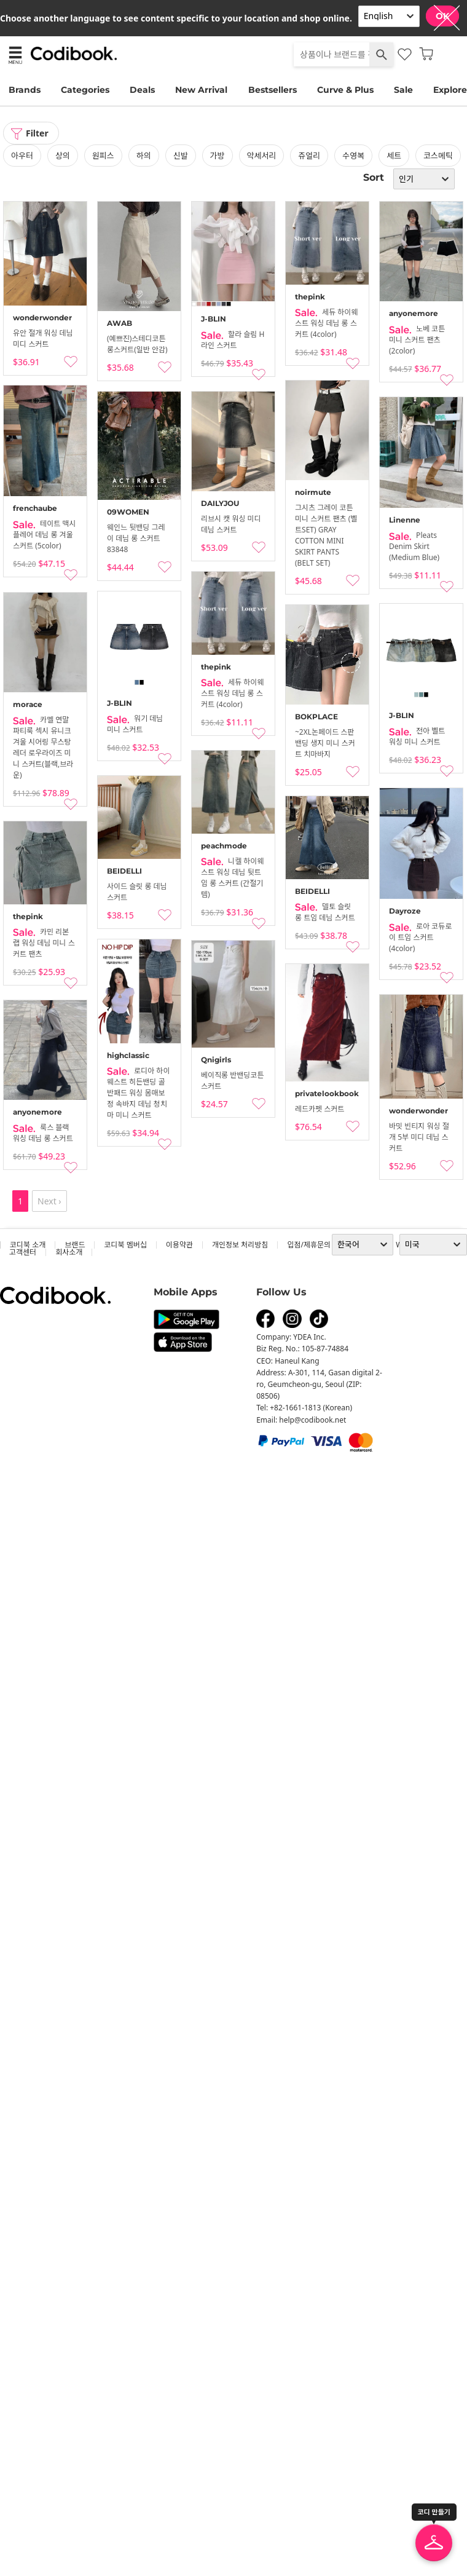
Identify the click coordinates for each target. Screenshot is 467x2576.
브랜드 (75, 1244)
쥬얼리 (309, 155)
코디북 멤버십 (125, 1244)
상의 (62, 155)
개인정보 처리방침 (240, 1244)
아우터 (22, 155)
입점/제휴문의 (309, 1244)
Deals (142, 89)
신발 (180, 155)
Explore (450, 89)
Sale (403, 89)
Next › (49, 1201)
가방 (217, 155)
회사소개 (68, 1252)
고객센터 (22, 1252)
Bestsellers (272, 89)
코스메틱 (438, 155)
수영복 (353, 155)
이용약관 (179, 1244)
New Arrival (201, 89)
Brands (25, 89)
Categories (85, 89)
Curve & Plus (345, 89)
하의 (143, 155)
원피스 (103, 155)
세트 (394, 155)
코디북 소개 (27, 1244)
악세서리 (262, 155)
